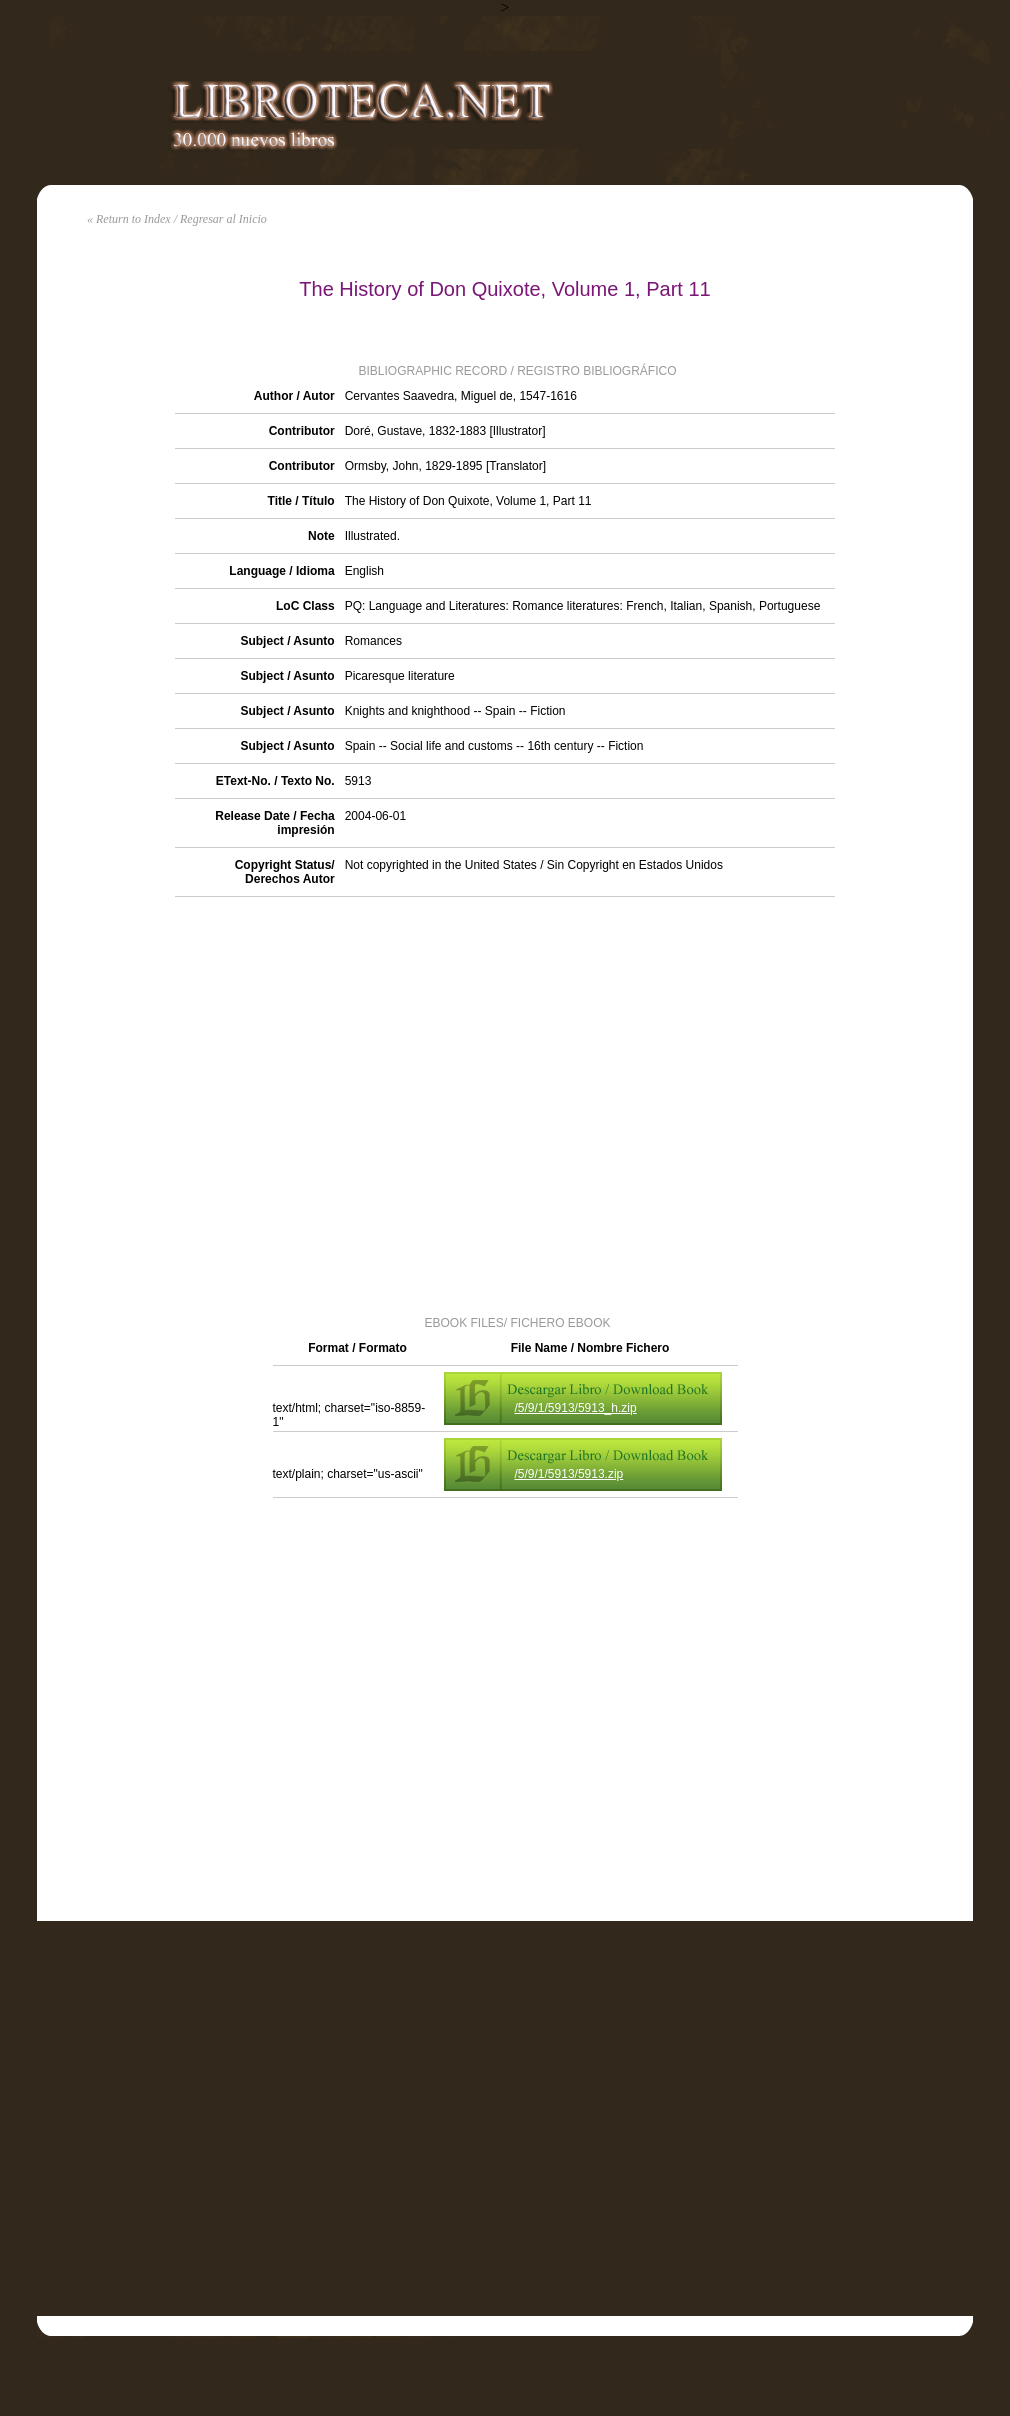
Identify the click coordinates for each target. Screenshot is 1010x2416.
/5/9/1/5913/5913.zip (569, 1474)
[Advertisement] (224, 1104)
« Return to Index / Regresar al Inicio (177, 219)
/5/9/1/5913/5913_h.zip (576, 1408)
